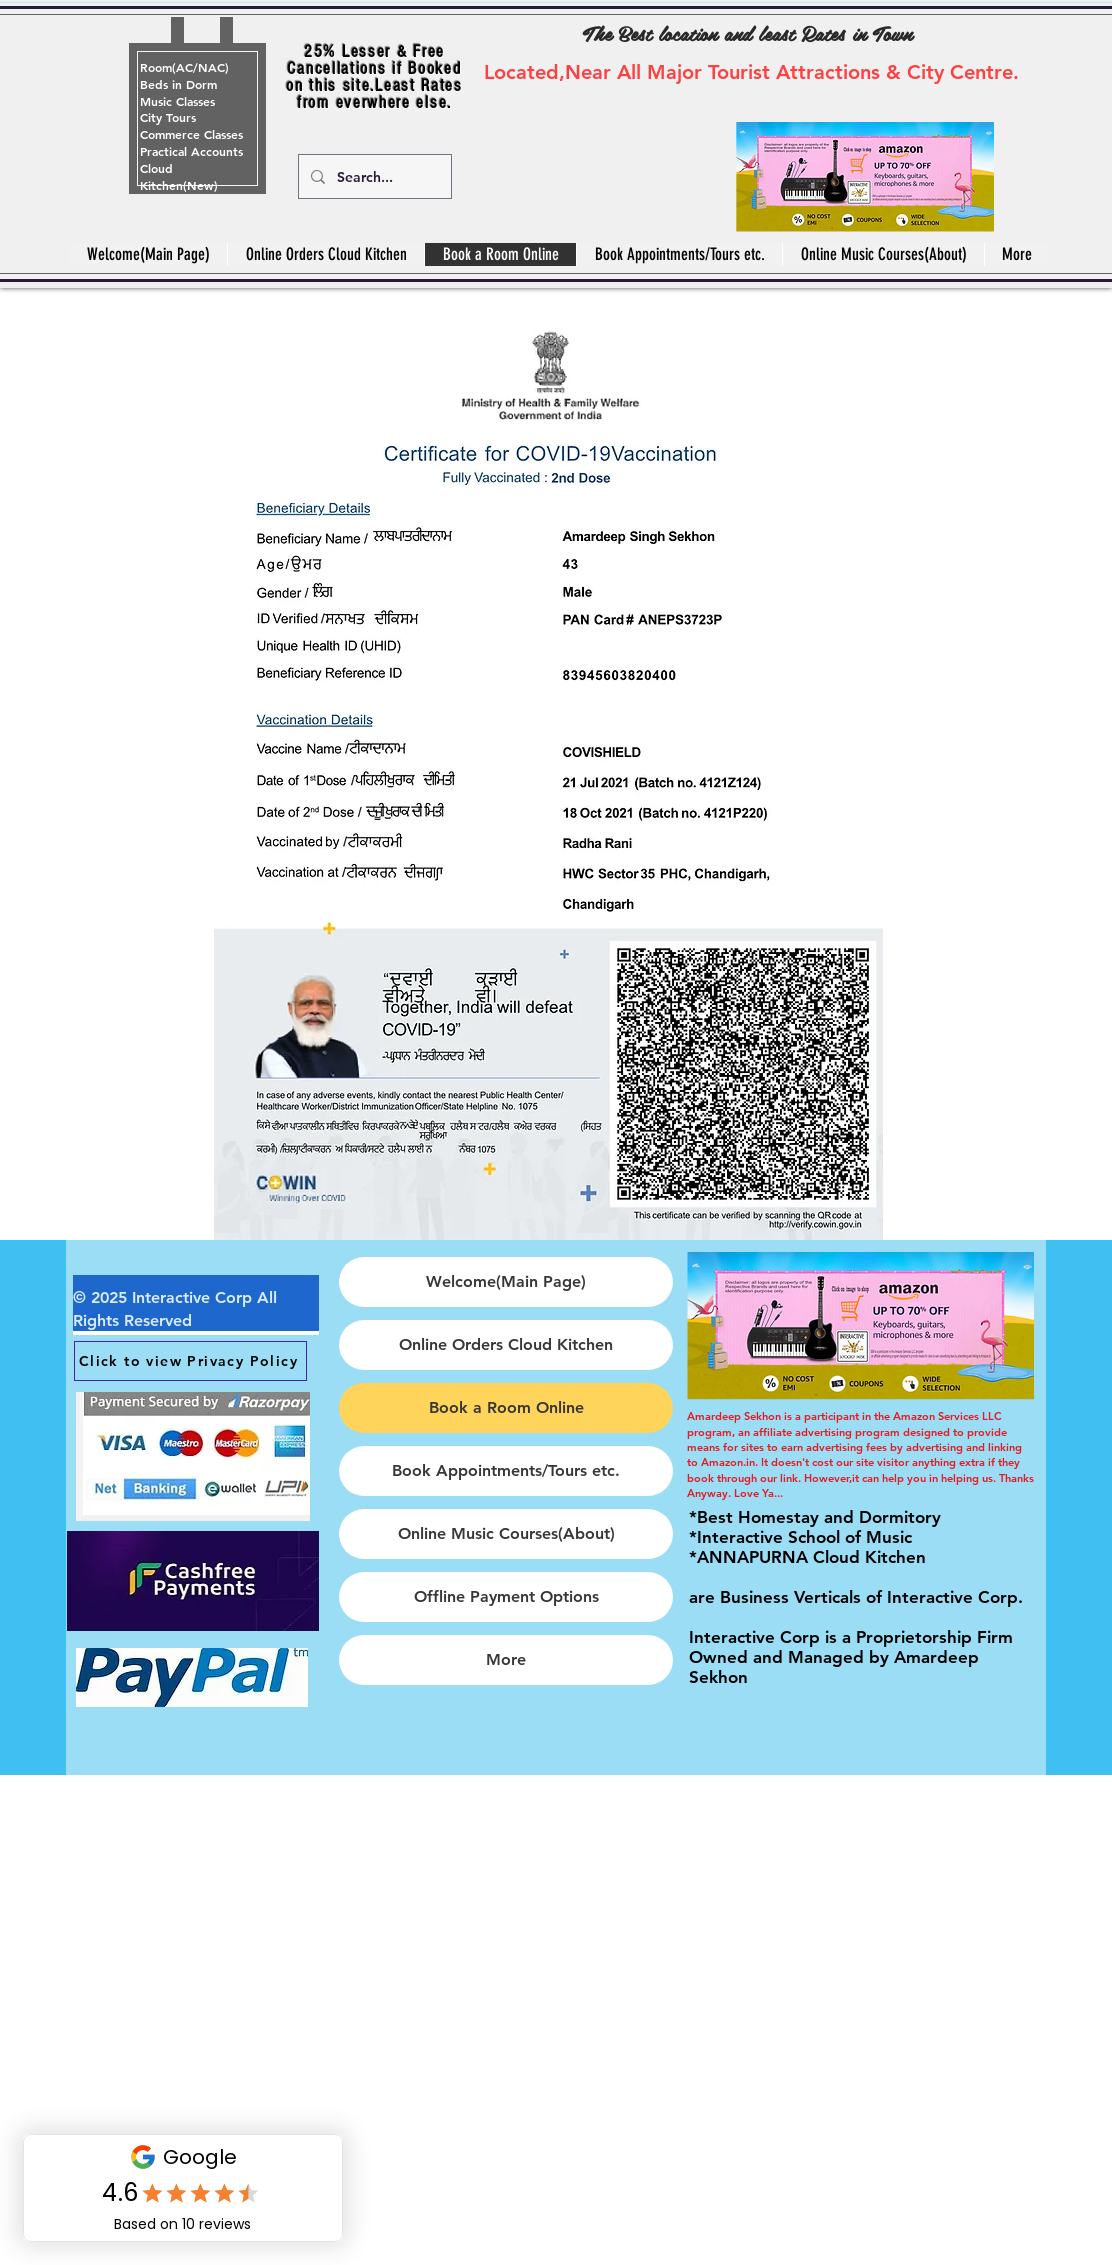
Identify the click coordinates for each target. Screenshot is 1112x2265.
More (506, 1659)
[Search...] (373, 176)
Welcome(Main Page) (506, 1281)
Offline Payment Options (506, 1596)
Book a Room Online (506, 1407)
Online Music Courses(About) (506, 1533)
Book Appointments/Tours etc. (506, 1470)
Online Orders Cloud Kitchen (506, 1344)
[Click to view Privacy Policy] (190, 1361)
